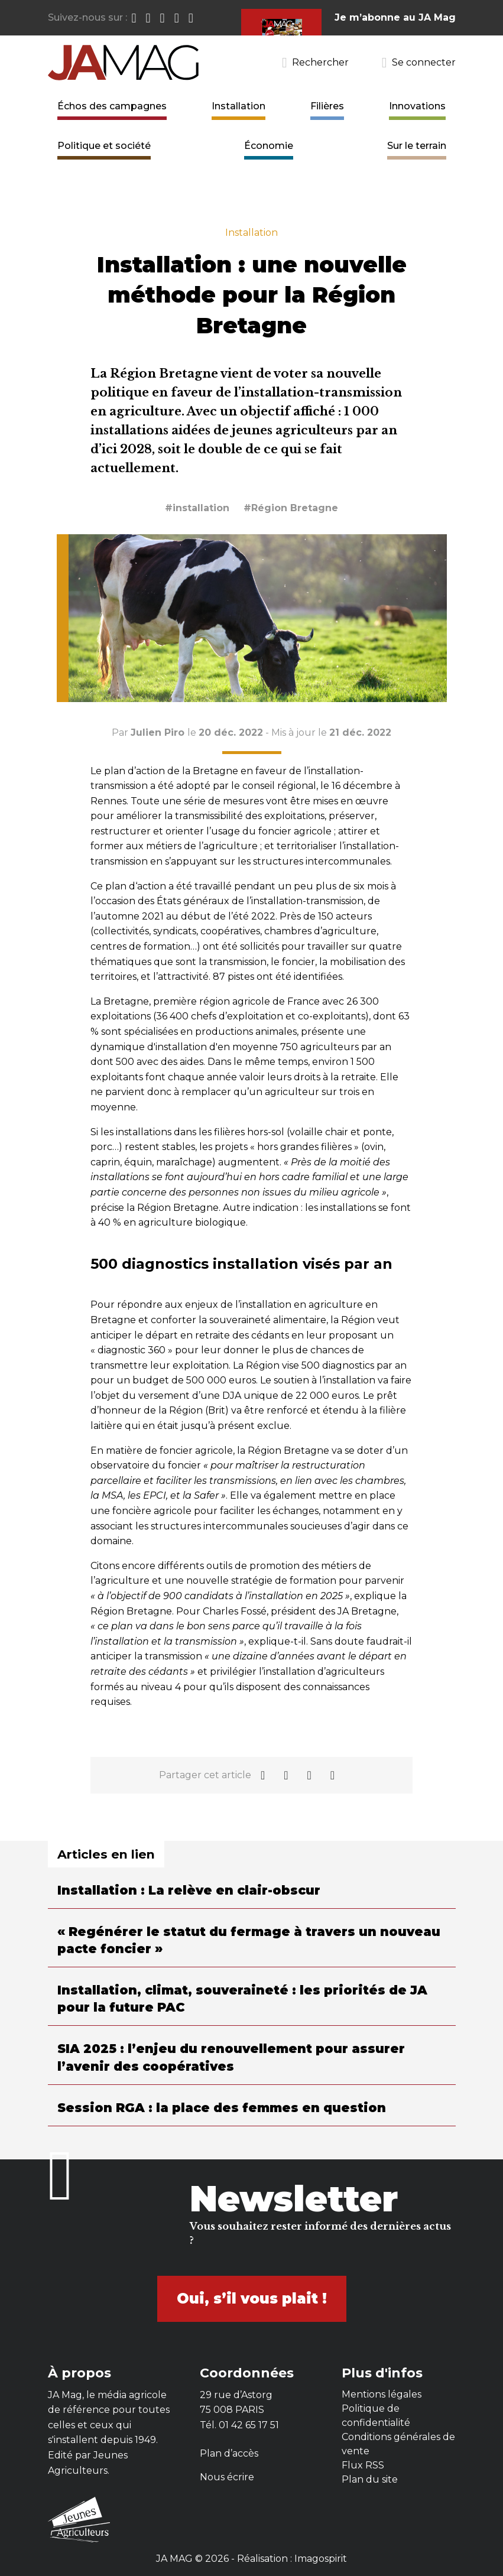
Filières (327, 106)
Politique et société (104, 145)
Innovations (417, 106)
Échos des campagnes (112, 106)
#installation (197, 508)
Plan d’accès (229, 2453)
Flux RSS (363, 2465)
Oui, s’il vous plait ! (252, 2298)
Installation (238, 106)
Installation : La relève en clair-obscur (188, 1890)
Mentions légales (381, 2394)
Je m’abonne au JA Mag (395, 17)
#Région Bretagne (291, 508)
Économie (268, 145)
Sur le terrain (416, 145)
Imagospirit (320, 2558)
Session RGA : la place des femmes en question (221, 2107)
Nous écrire (227, 2477)
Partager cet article (205, 1775)
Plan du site (370, 2479)
